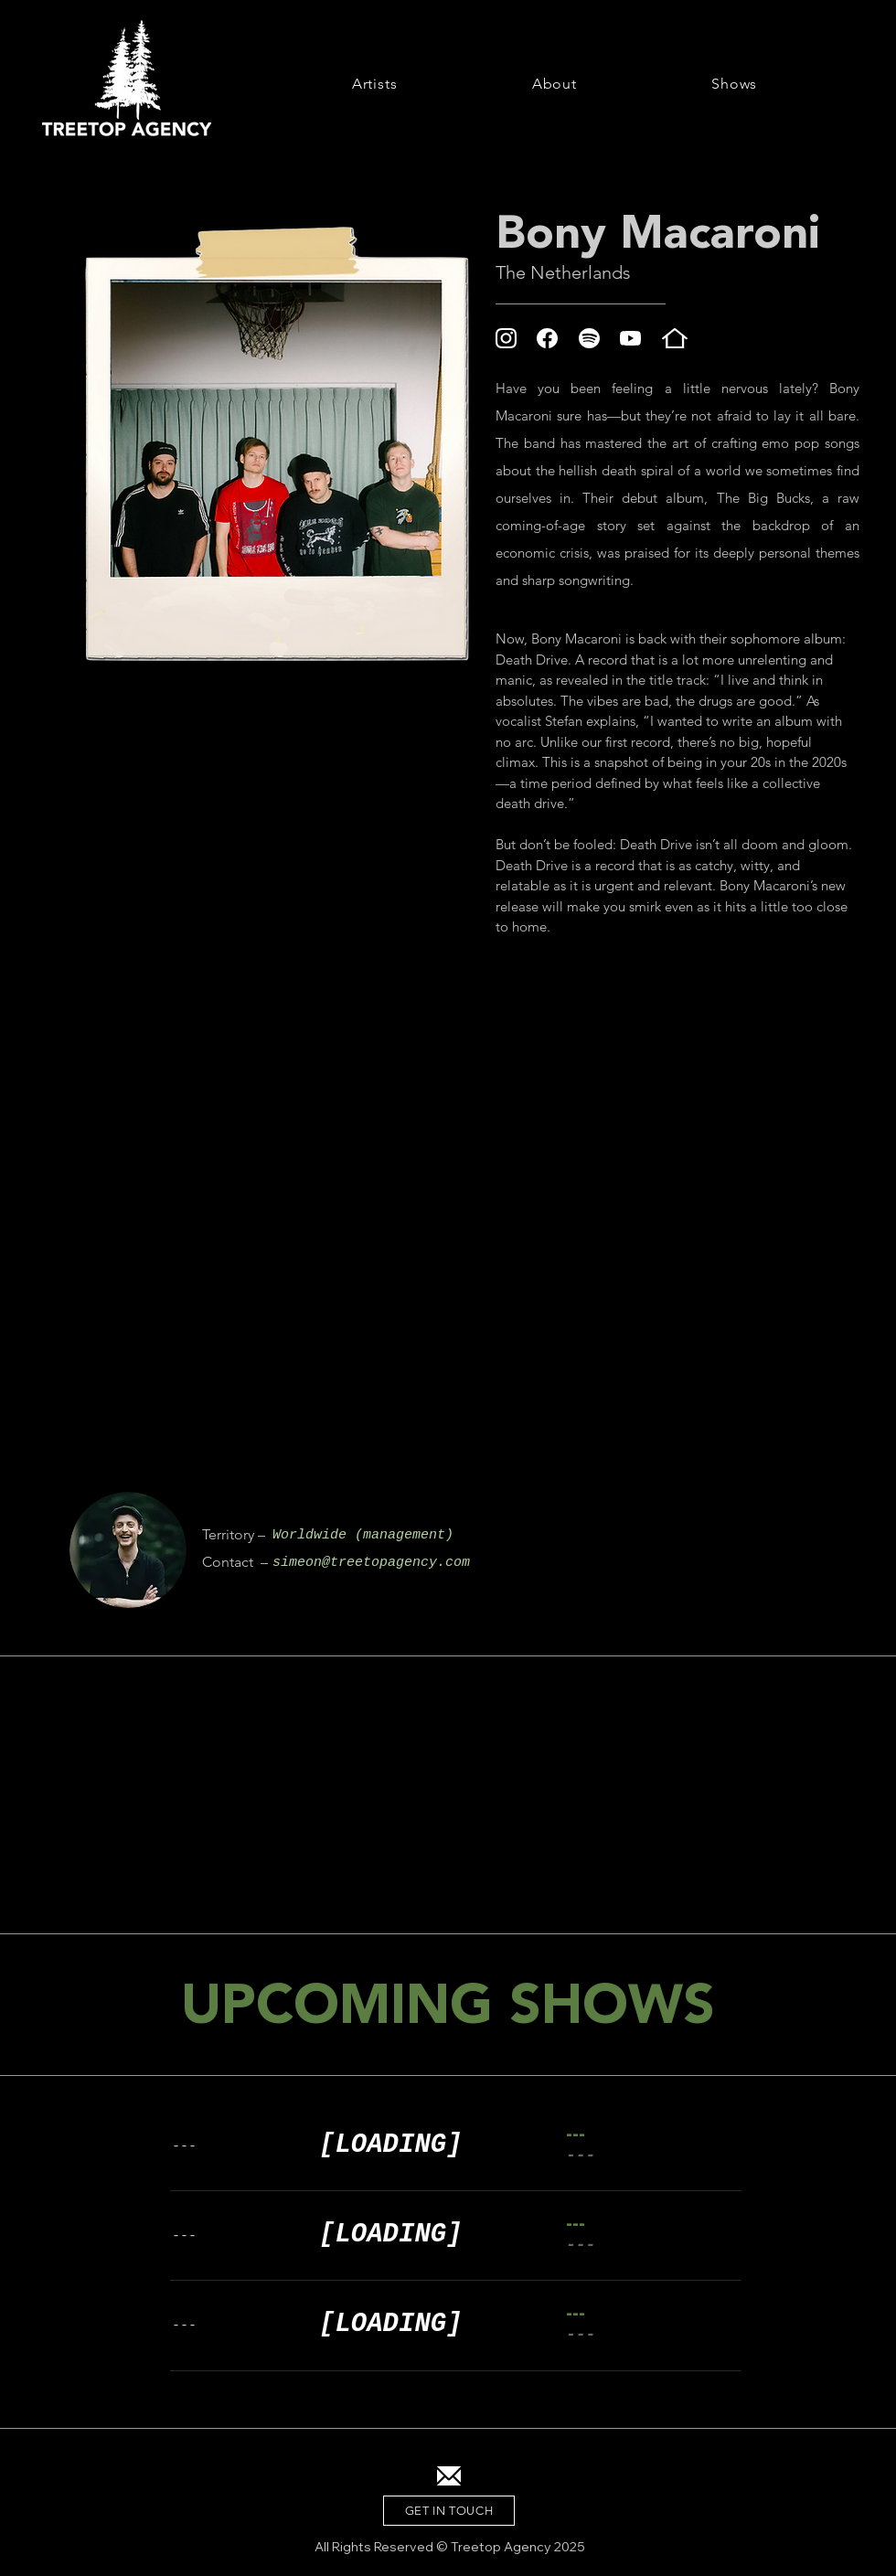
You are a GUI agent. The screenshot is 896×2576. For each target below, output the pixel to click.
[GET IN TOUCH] (449, 2511)
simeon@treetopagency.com (371, 1562)
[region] (128, 1550)
